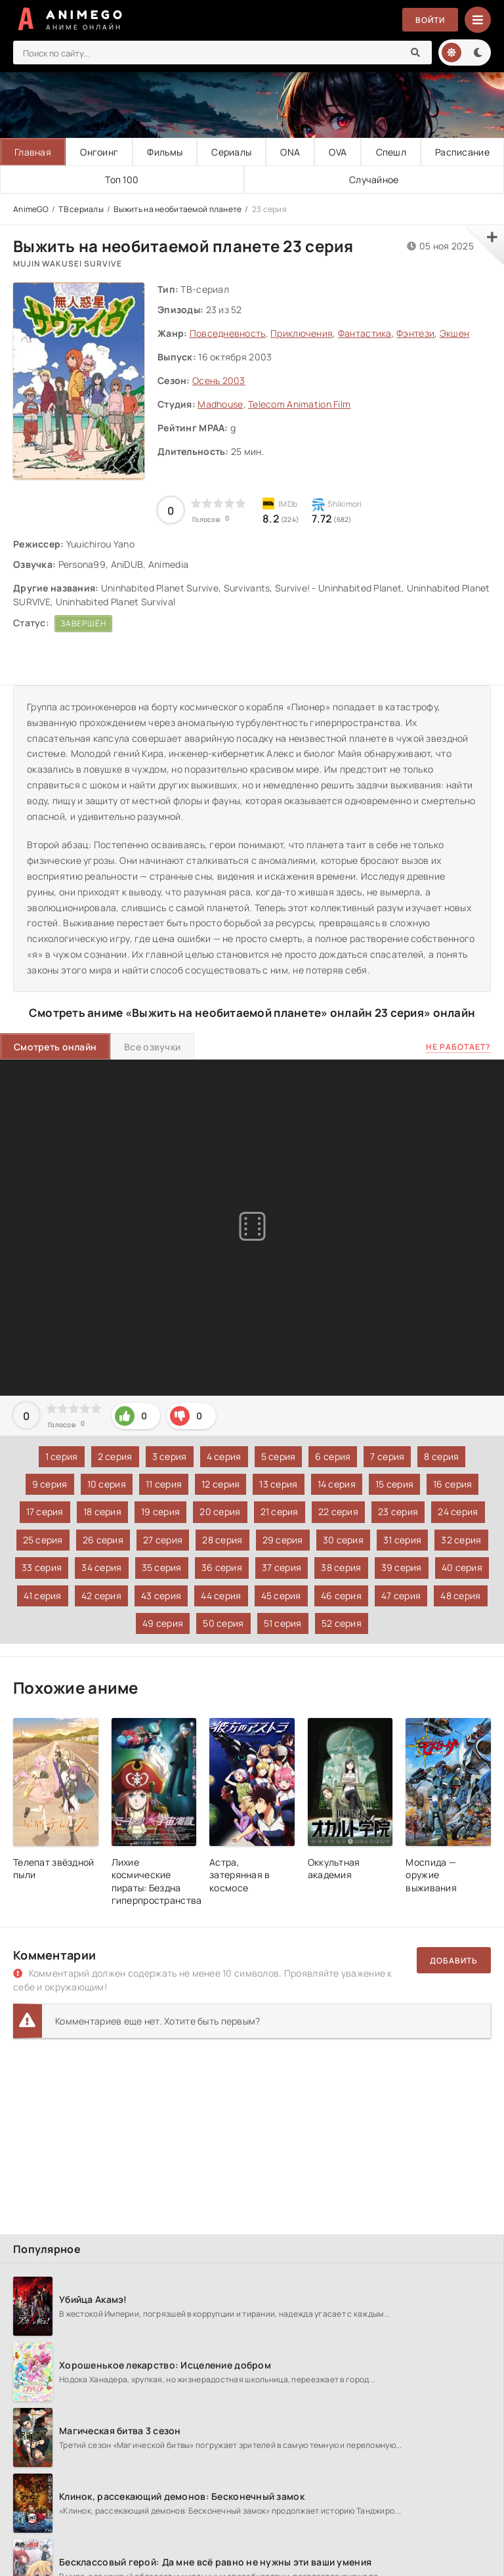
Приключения (301, 333)
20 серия (220, 1511)
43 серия (161, 1595)
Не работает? (458, 1046)
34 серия (101, 1567)
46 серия (341, 1595)
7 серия (387, 1456)
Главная (32, 152)
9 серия (50, 1484)
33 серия (42, 1567)
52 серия (342, 1623)
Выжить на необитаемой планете (178, 209)
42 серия (101, 1595)
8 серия (441, 1456)
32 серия (461, 1540)
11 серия (164, 1484)
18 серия (102, 1511)
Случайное (374, 179)
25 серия (43, 1540)
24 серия (458, 1511)
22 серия (338, 1511)
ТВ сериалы (81, 209)
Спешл (391, 152)
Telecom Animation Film (299, 404)
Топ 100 (121, 179)
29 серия (282, 1540)
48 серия (460, 1595)
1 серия (61, 1456)
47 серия (401, 1595)
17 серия (45, 1511)
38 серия (341, 1567)
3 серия (169, 1456)
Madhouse (220, 404)
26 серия (103, 1540)
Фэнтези (415, 333)
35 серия (162, 1567)
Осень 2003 (218, 380)
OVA (337, 152)
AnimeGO (31, 209)
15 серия (394, 1484)
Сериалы (231, 152)
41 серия (43, 1595)
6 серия (332, 1456)
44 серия (221, 1595)
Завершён (83, 623)
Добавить (454, 1960)
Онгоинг (99, 152)
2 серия (115, 1456)
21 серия (280, 1511)
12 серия (220, 1484)
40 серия (462, 1567)
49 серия (162, 1623)
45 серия (281, 1595)
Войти (430, 20)
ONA (290, 152)
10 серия (106, 1484)
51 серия (283, 1623)
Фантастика (365, 333)
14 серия (337, 1484)
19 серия (160, 1511)
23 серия (398, 1511)
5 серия (278, 1456)
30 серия (343, 1540)
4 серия (224, 1456)
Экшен (454, 333)
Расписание (462, 152)
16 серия (452, 1484)
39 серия (401, 1567)
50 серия (223, 1623)
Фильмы (164, 152)
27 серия (162, 1540)
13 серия (278, 1484)
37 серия (281, 1567)
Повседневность (228, 333)
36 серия (221, 1567)
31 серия (402, 1540)
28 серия (222, 1540)
